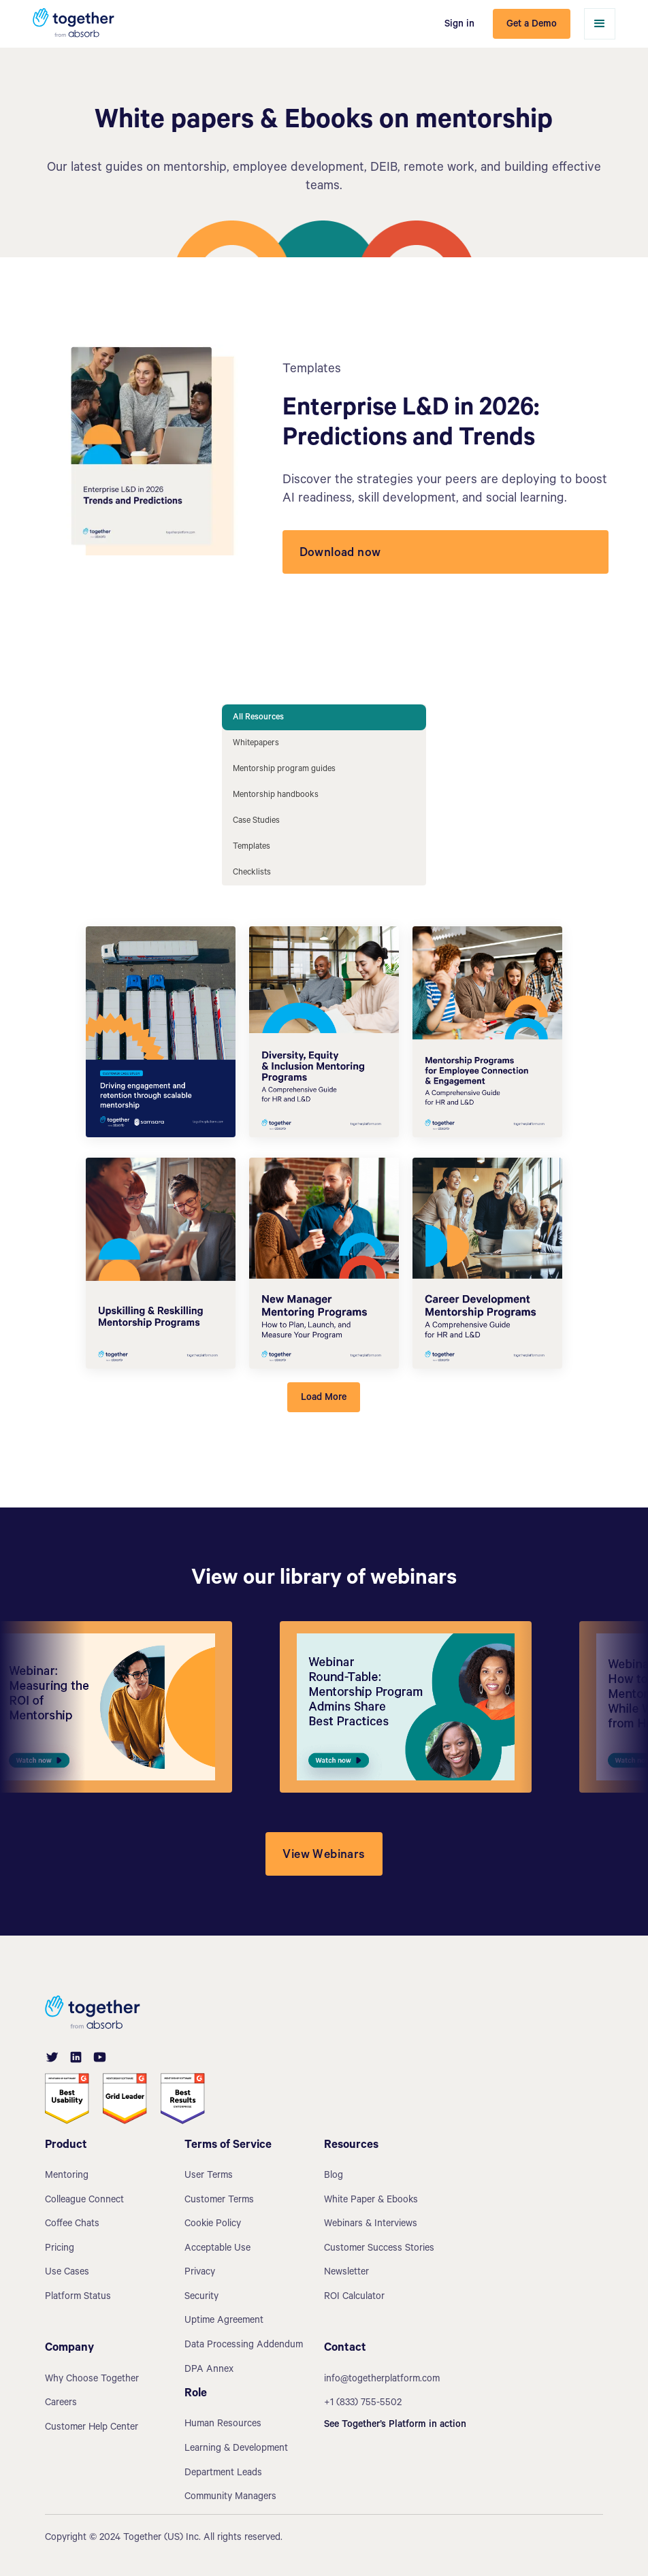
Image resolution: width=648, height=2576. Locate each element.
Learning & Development (236, 2449)
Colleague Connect (84, 2201)
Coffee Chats (72, 2224)
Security (201, 2297)
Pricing (59, 2249)
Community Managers (230, 2497)
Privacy (199, 2273)
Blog (333, 2176)
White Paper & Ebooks (371, 2201)
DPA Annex (208, 2370)
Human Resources (222, 2424)
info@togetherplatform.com (382, 2380)
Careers (61, 2403)
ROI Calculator (354, 2297)
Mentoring (66, 2176)
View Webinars (323, 1856)
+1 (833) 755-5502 (363, 2403)
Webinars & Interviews (370, 2224)
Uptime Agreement (223, 2321)
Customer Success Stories (379, 2249)
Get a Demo (531, 25)
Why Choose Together (92, 2380)
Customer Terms (219, 2201)
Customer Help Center (91, 2428)
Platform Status (78, 2297)
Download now (340, 554)
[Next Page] (323, 1397)
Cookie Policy (212, 2224)
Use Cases (67, 2273)
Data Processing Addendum (243, 2346)
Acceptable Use (217, 2249)
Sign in (459, 25)
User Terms (208, 2176)
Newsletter (346, 2273)
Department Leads (223, 2473)
